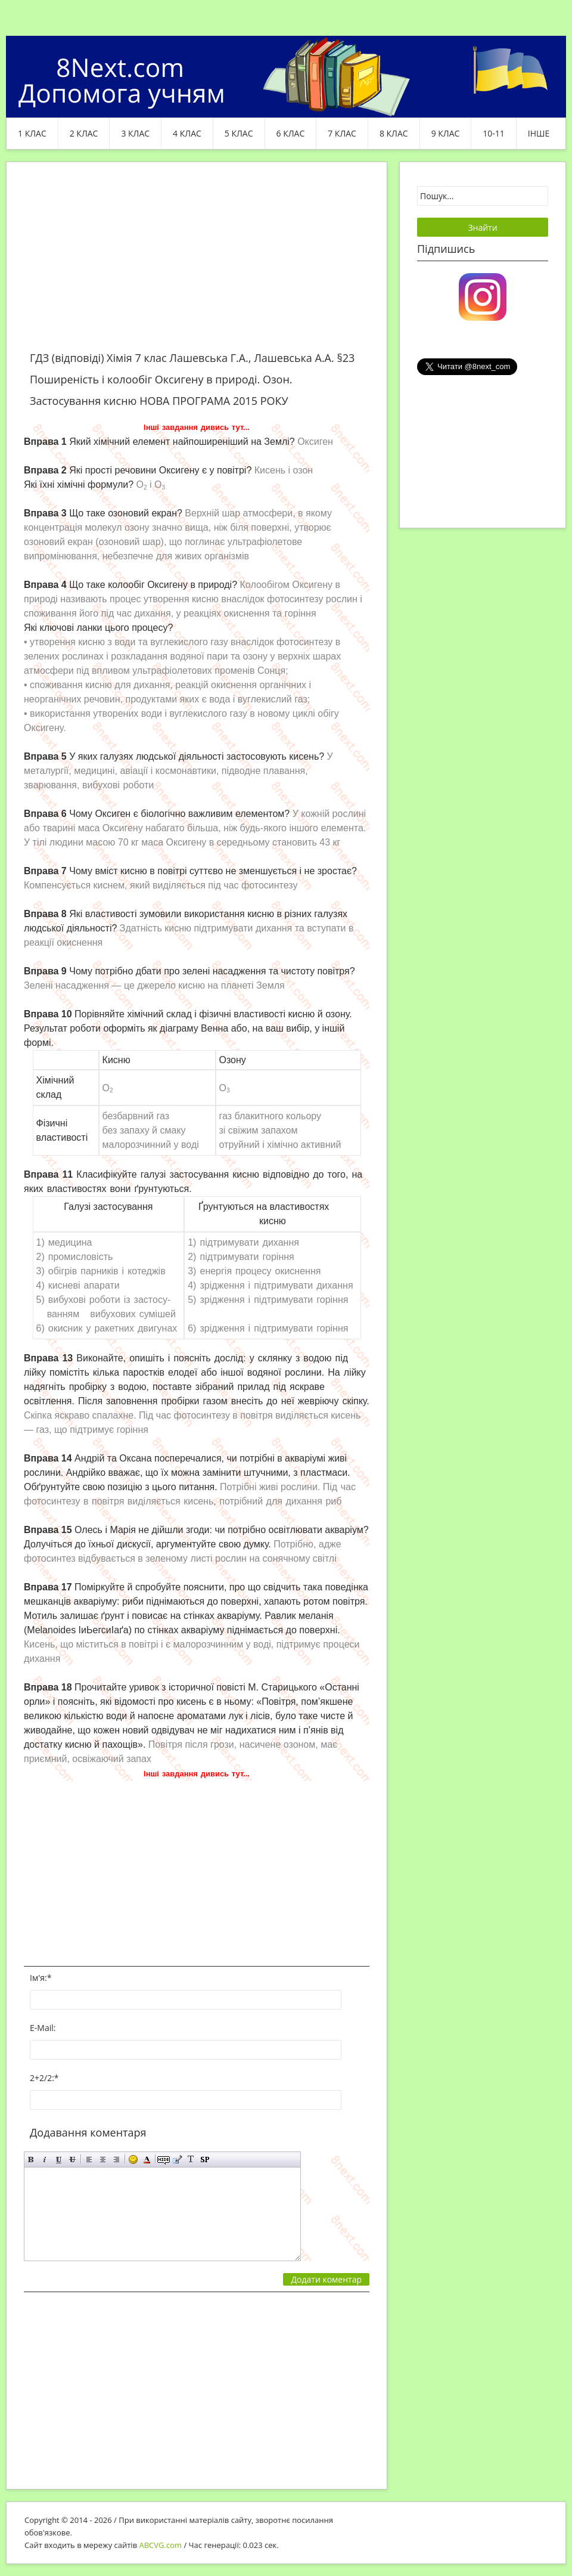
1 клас (32, 133)
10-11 (494, 133)
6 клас (290, 133)
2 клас (84, 133)
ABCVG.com (160, 2545)
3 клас (135, 133)
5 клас (239, 133)
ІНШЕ (538, 133)
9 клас (445, 133)
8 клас (394, 133)
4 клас (187, 133)
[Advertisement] (196, 263)
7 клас (342, 133)
